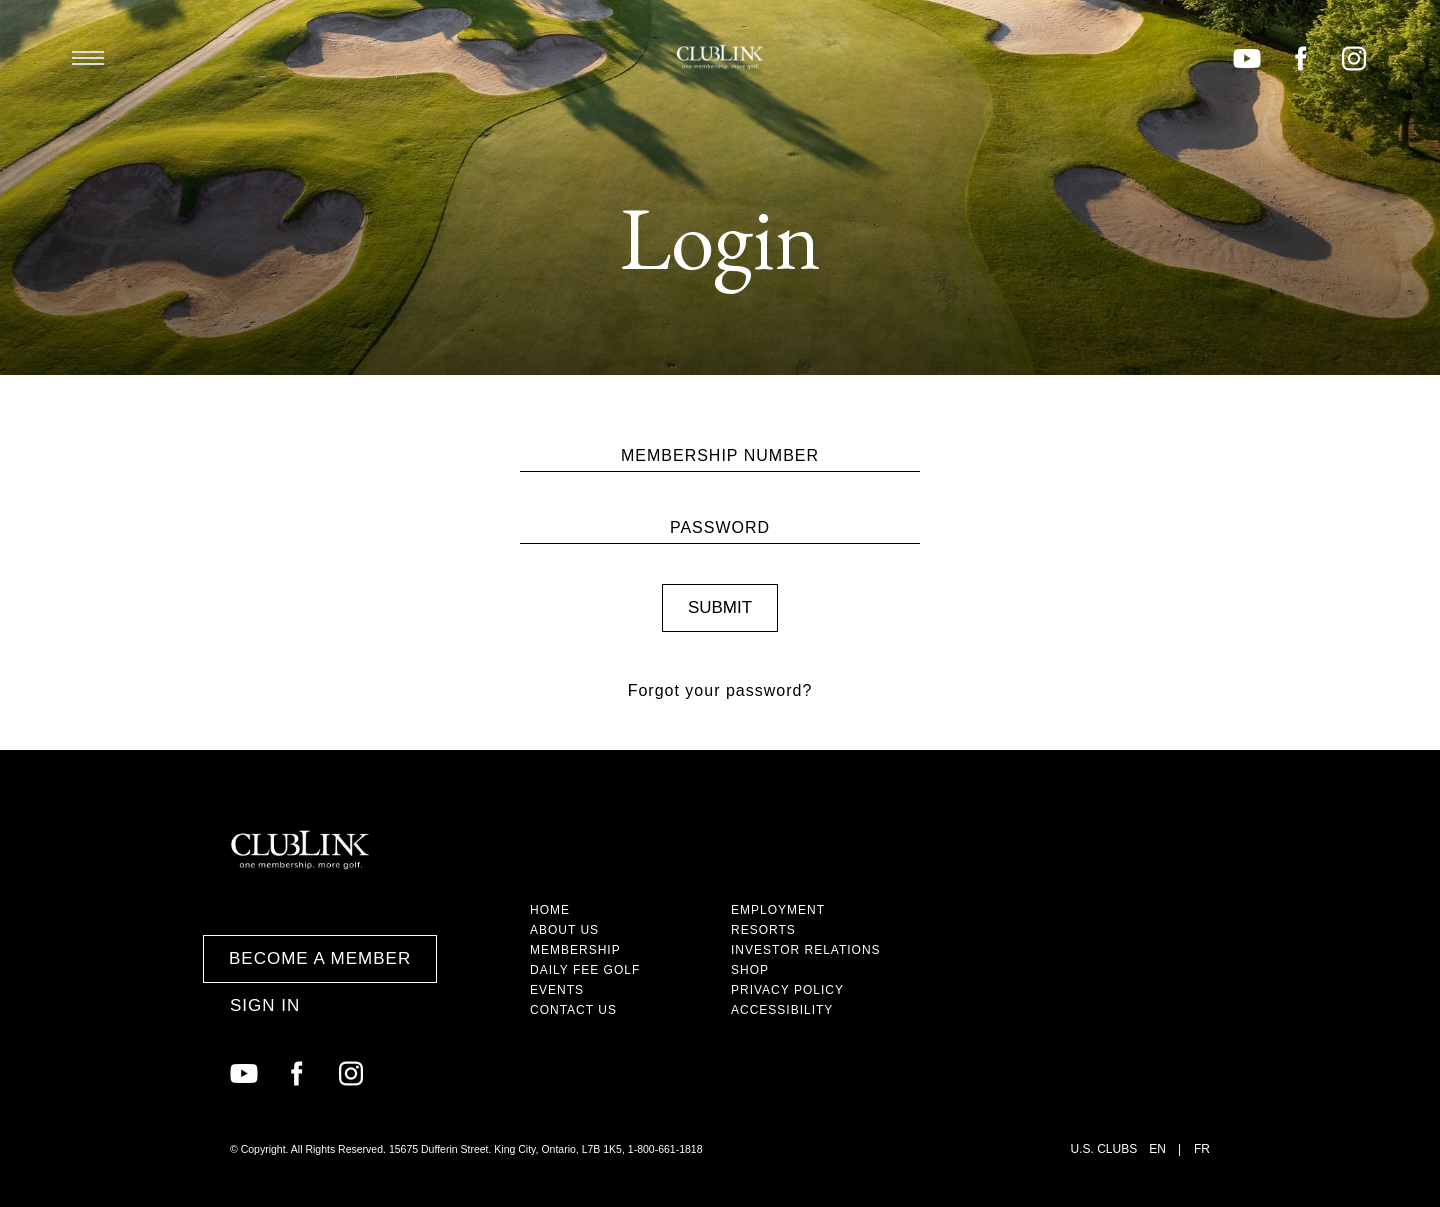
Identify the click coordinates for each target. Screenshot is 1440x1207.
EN (1157, 1149)
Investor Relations (806, 950)
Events (557, 990)
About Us (564, 930)
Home (550, 910)
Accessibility (782, 1010)
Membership (575, 950)
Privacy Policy (787, 990)
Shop (750, 970)
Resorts (763, 930)
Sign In (265, 1005)
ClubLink (720, 57)
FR (1202, 1149)
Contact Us (573, 1010)
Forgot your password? (720, 690)
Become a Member (320, 958)
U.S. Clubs (1104, 1149)
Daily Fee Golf (585, 970)
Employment (778, 910)
